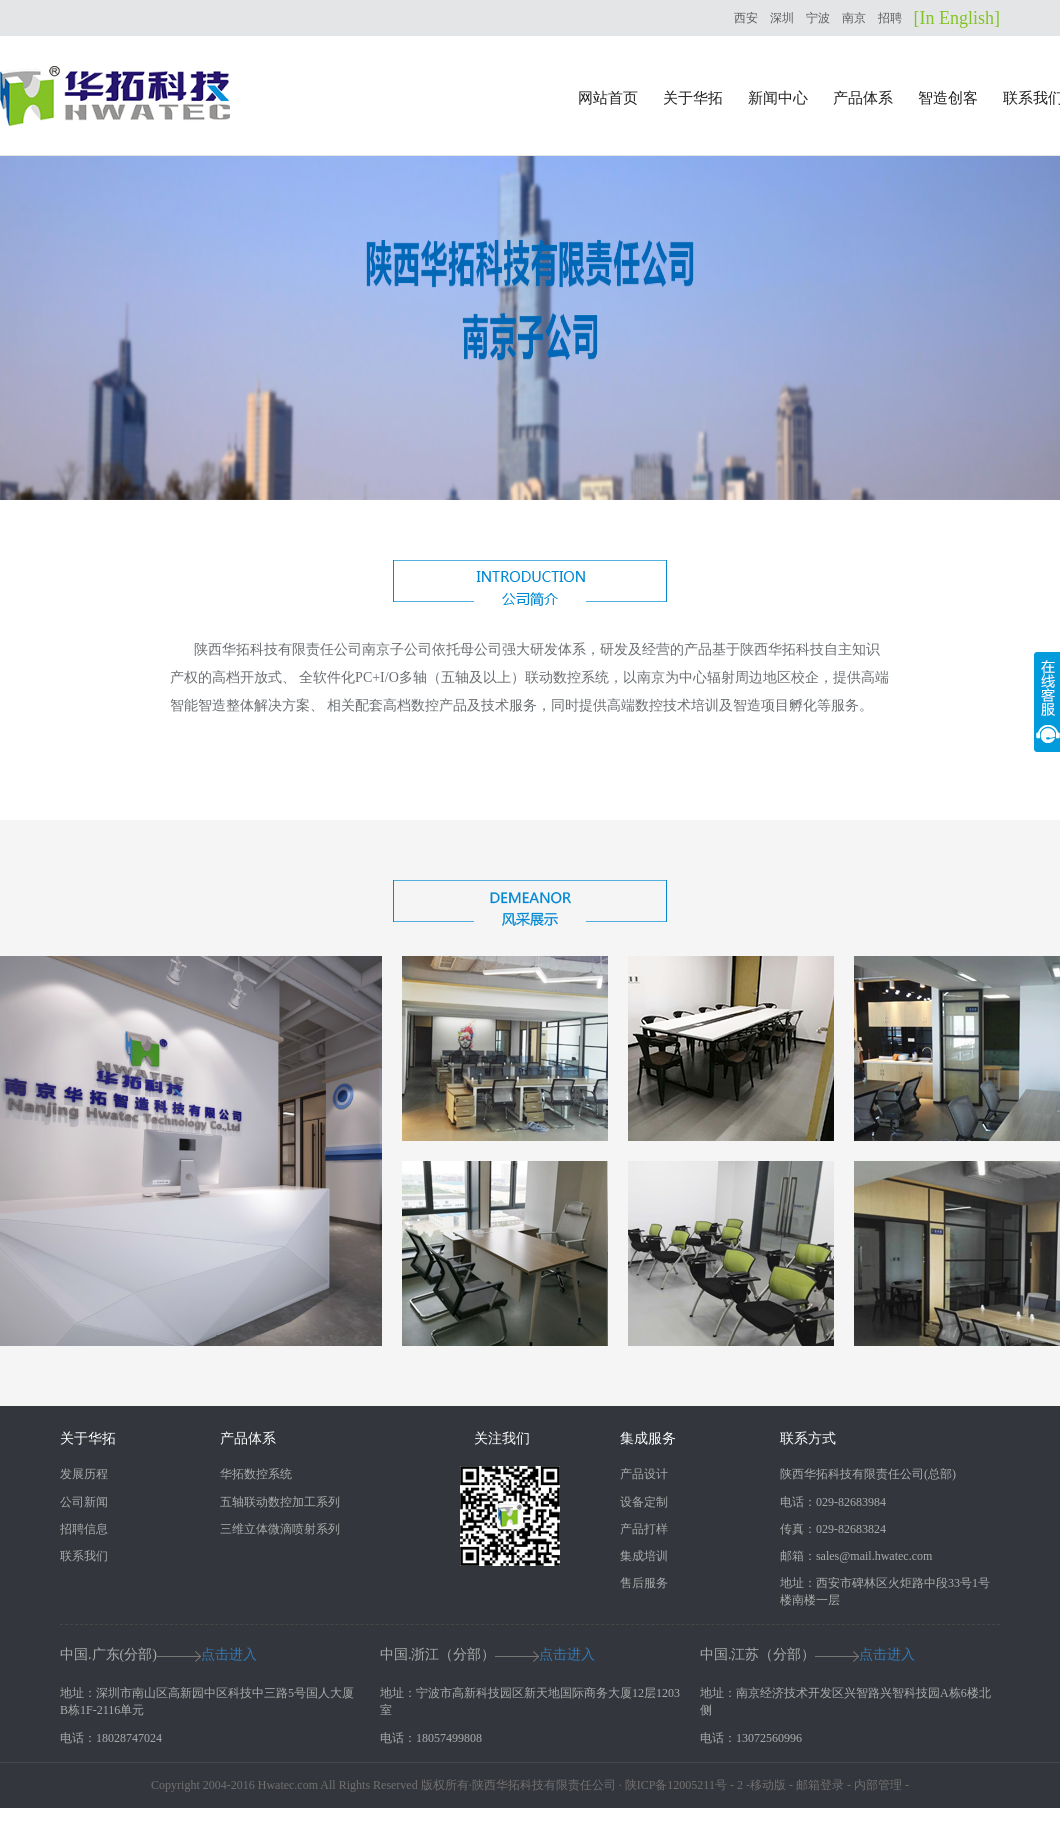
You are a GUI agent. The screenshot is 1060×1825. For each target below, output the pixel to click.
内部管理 (878, 1785)
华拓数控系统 (256, 1474)
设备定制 (644, 1502)
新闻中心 (778, 98)
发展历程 (84, 1474)
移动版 (768, 1785)
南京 (854, 18)
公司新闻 (84, 1502)
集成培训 (644, 1556)
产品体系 (863, 98)
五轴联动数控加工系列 (280, 1502)
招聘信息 (84, 1529)
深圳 (782, 18)
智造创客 (948, 98)
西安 (746, 18)
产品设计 (644, 1474)
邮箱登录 (820, 1785)
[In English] (957, 18)
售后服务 (644, 1583)
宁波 (818, 18)
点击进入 (229, 1654)
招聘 (890, 18)
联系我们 (84, 1556)
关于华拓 (693, 98)
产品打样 (644, 1529)
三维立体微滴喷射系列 (280, 1529)
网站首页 (608, 98)
